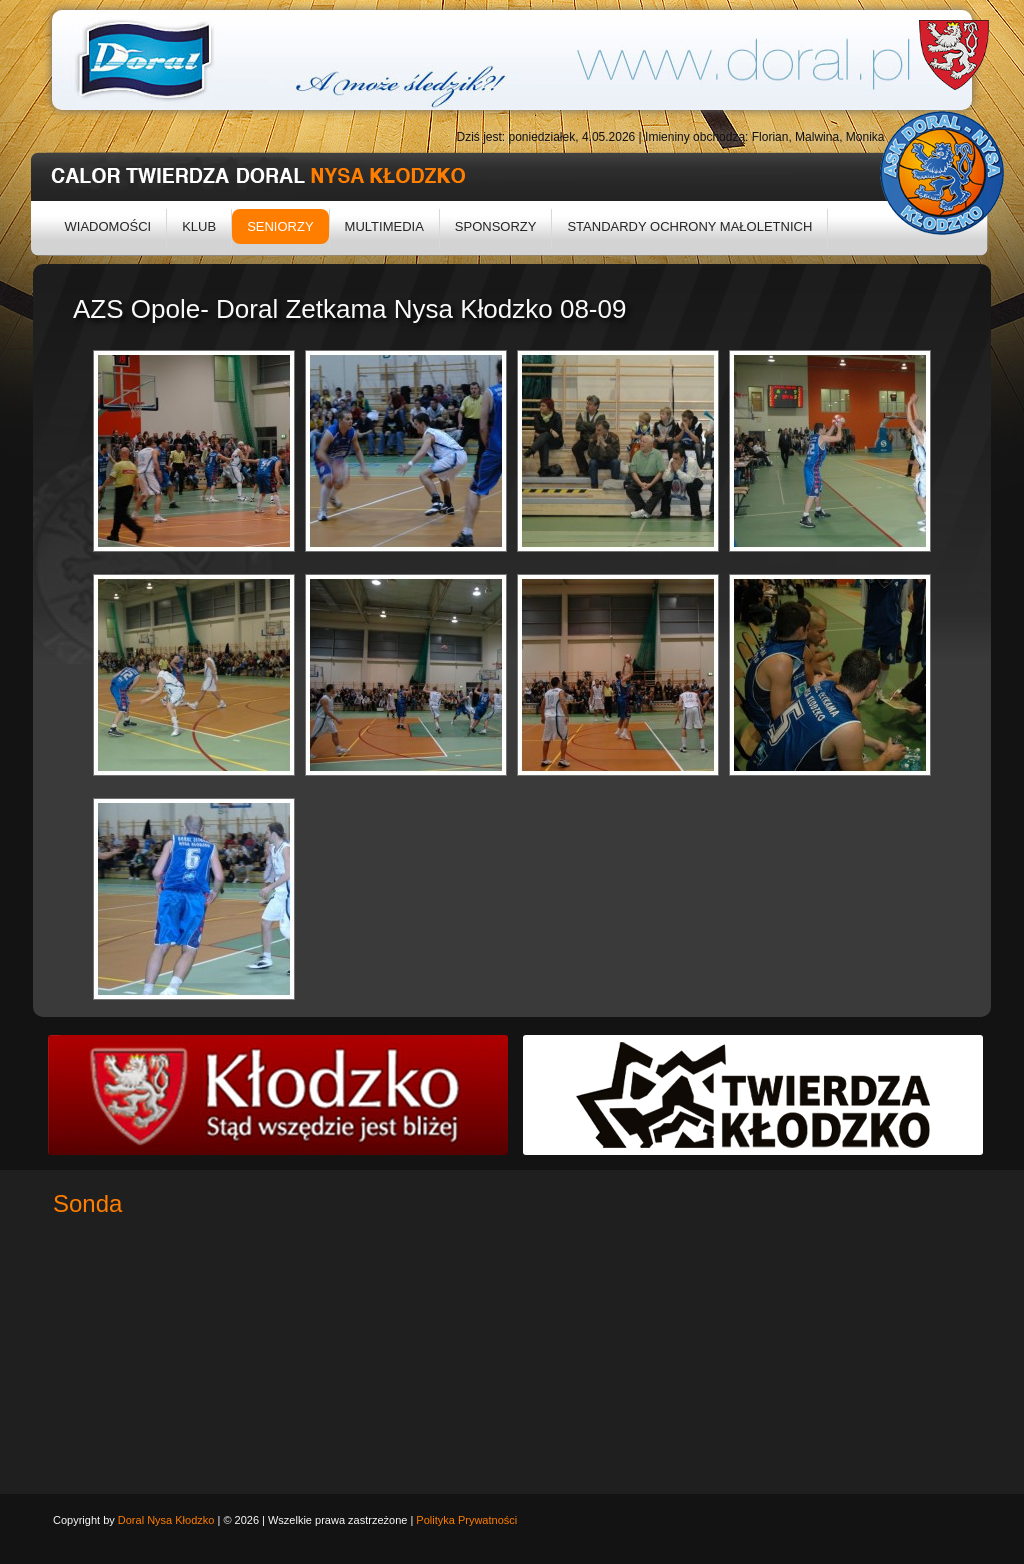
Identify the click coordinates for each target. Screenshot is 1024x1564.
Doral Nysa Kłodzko (166, 1520)
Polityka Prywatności (466, 1520)
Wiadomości (108, 226)
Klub (199, 226)
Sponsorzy (496, 226)
